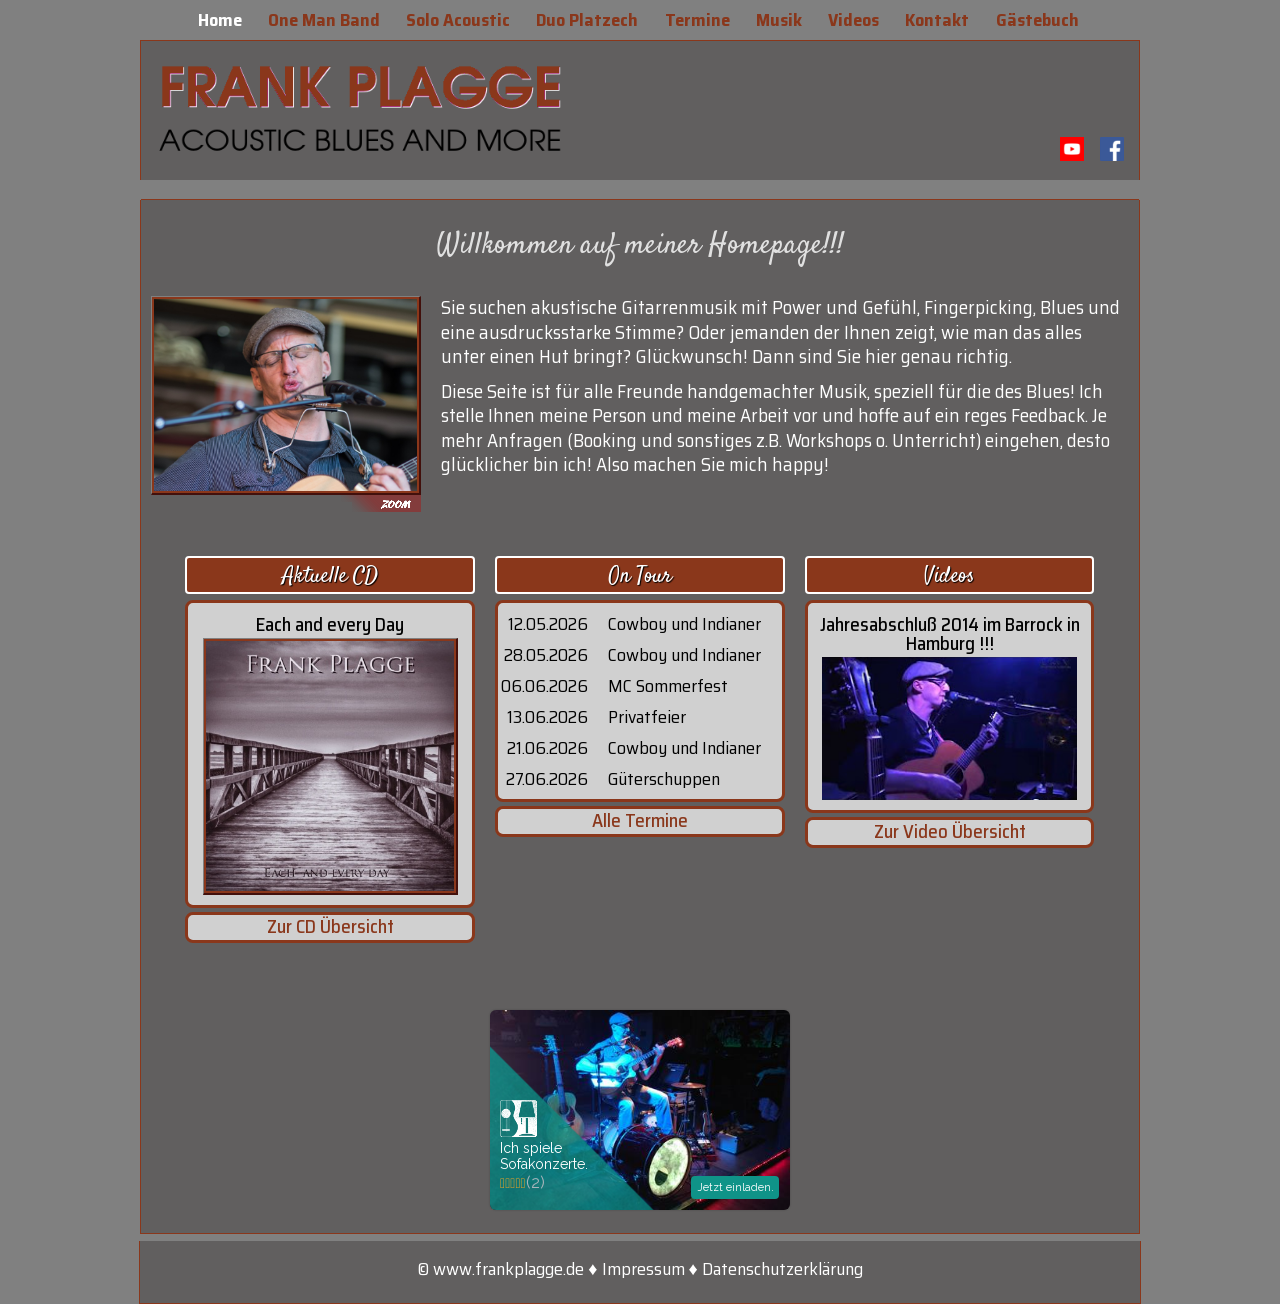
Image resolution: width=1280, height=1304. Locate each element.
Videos (855, 20)
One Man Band (326, 20)
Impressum (643, 1269)
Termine (699, 20)
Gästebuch (1039, 20)
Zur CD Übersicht (330, 926)
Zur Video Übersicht (950, 831)
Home (222, 20)
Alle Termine (640, 820)
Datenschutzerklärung (782, 1269)
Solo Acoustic (460, 20)
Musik (781, 20)
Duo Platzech (589, 20)
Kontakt (939, 20)
